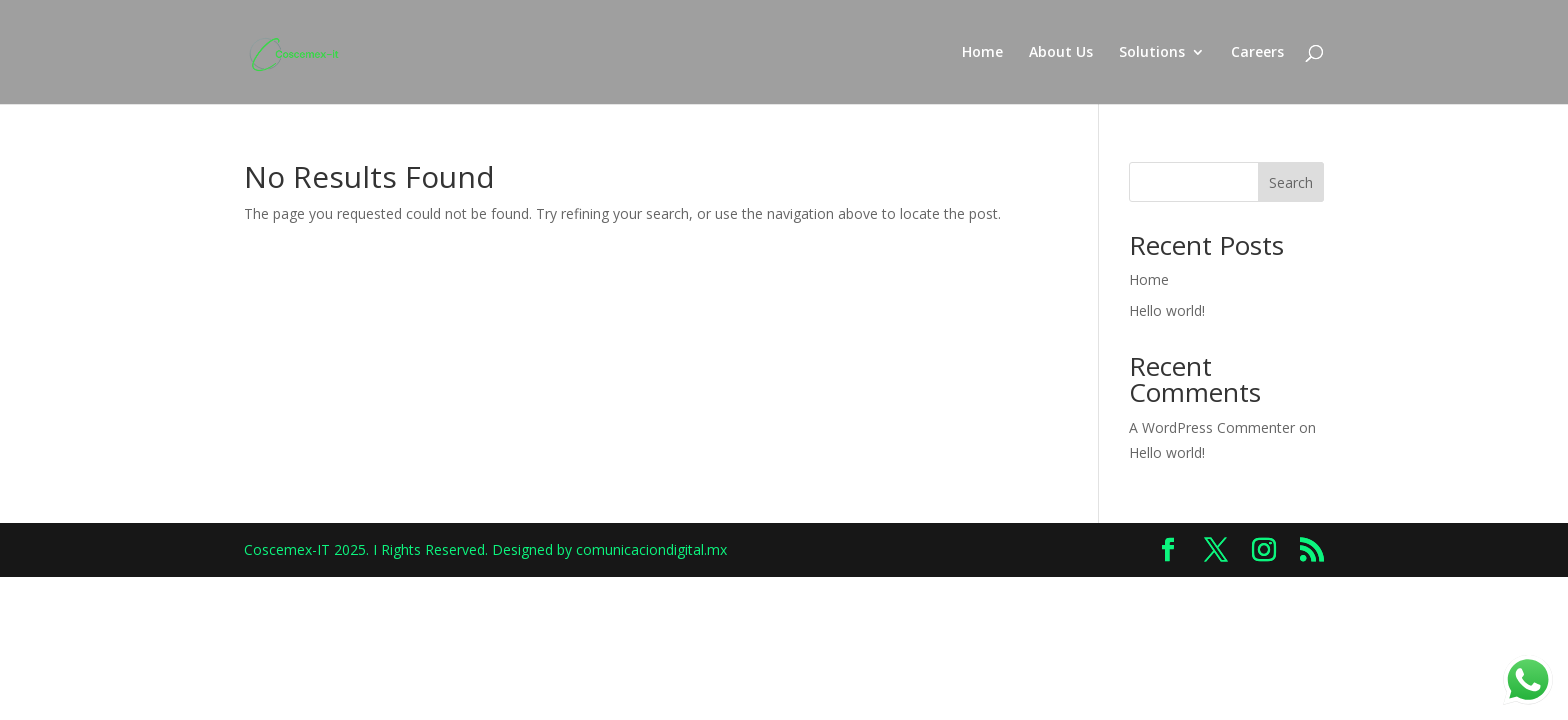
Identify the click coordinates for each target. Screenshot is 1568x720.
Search (1291, 182)
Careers (1257, 53)
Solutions (1152, 53)
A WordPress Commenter (1212, 427)
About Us (1061, 53)
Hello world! (1167, 310)
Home (982, 53)
